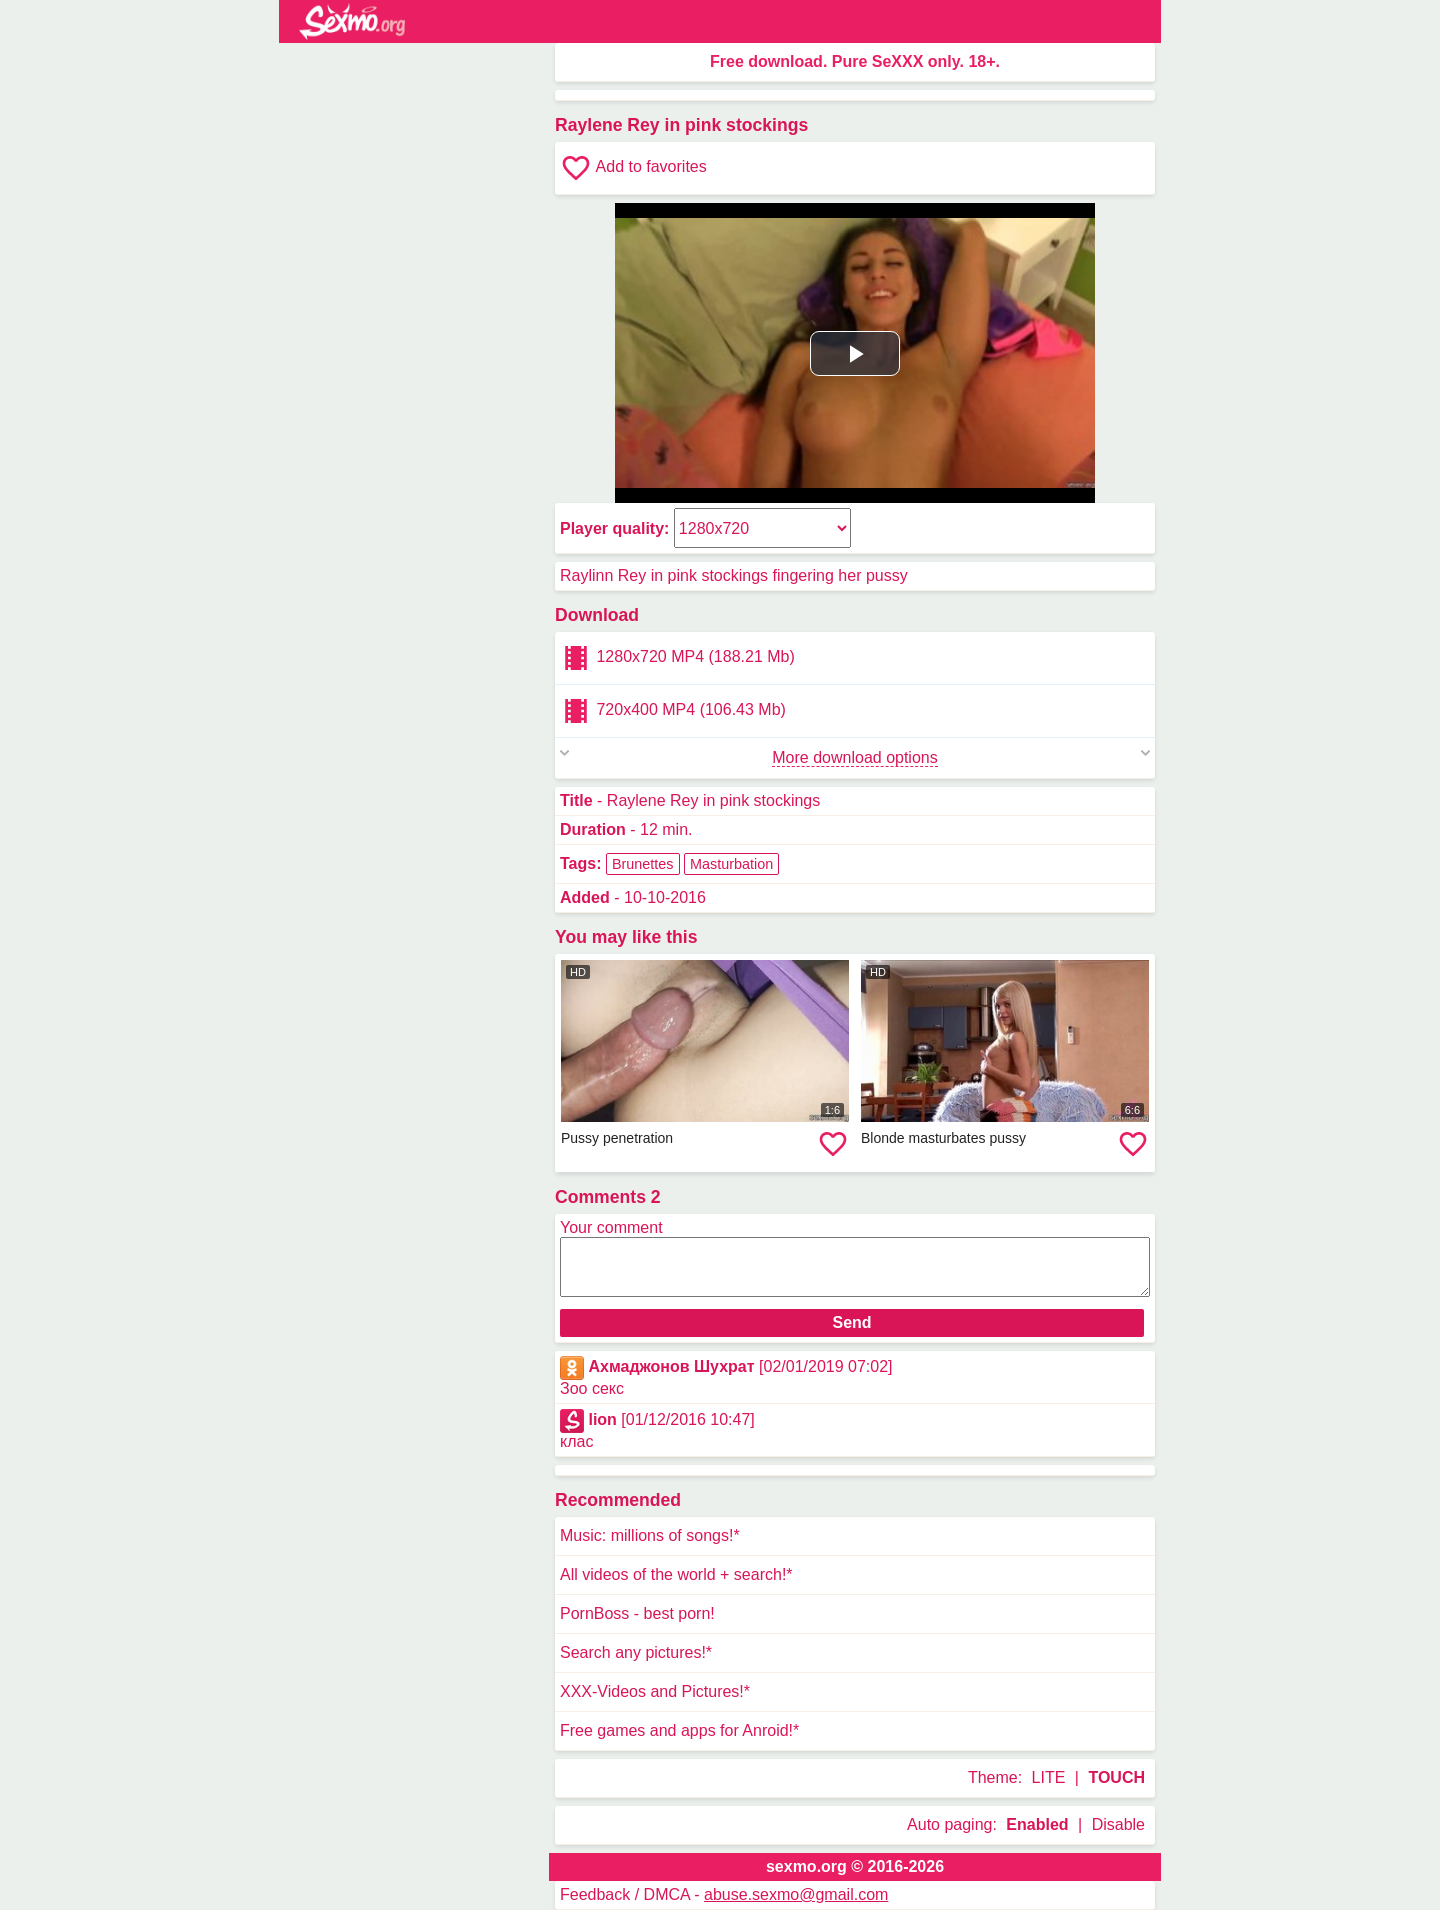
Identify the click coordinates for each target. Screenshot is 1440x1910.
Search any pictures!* (636, 1652)
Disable (1118, 1824)
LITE (1049, 1777)
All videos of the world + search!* (676, 1574)
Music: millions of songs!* (650, 1535)
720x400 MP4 (673, 711)
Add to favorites (633, 168)
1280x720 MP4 (677, 658)
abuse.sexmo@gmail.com (796, 1894)
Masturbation (731, 864)
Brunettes (643, 864)
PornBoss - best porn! (637, 1613)
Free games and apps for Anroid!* (679, 1730)
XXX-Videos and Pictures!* (655, 1691)
